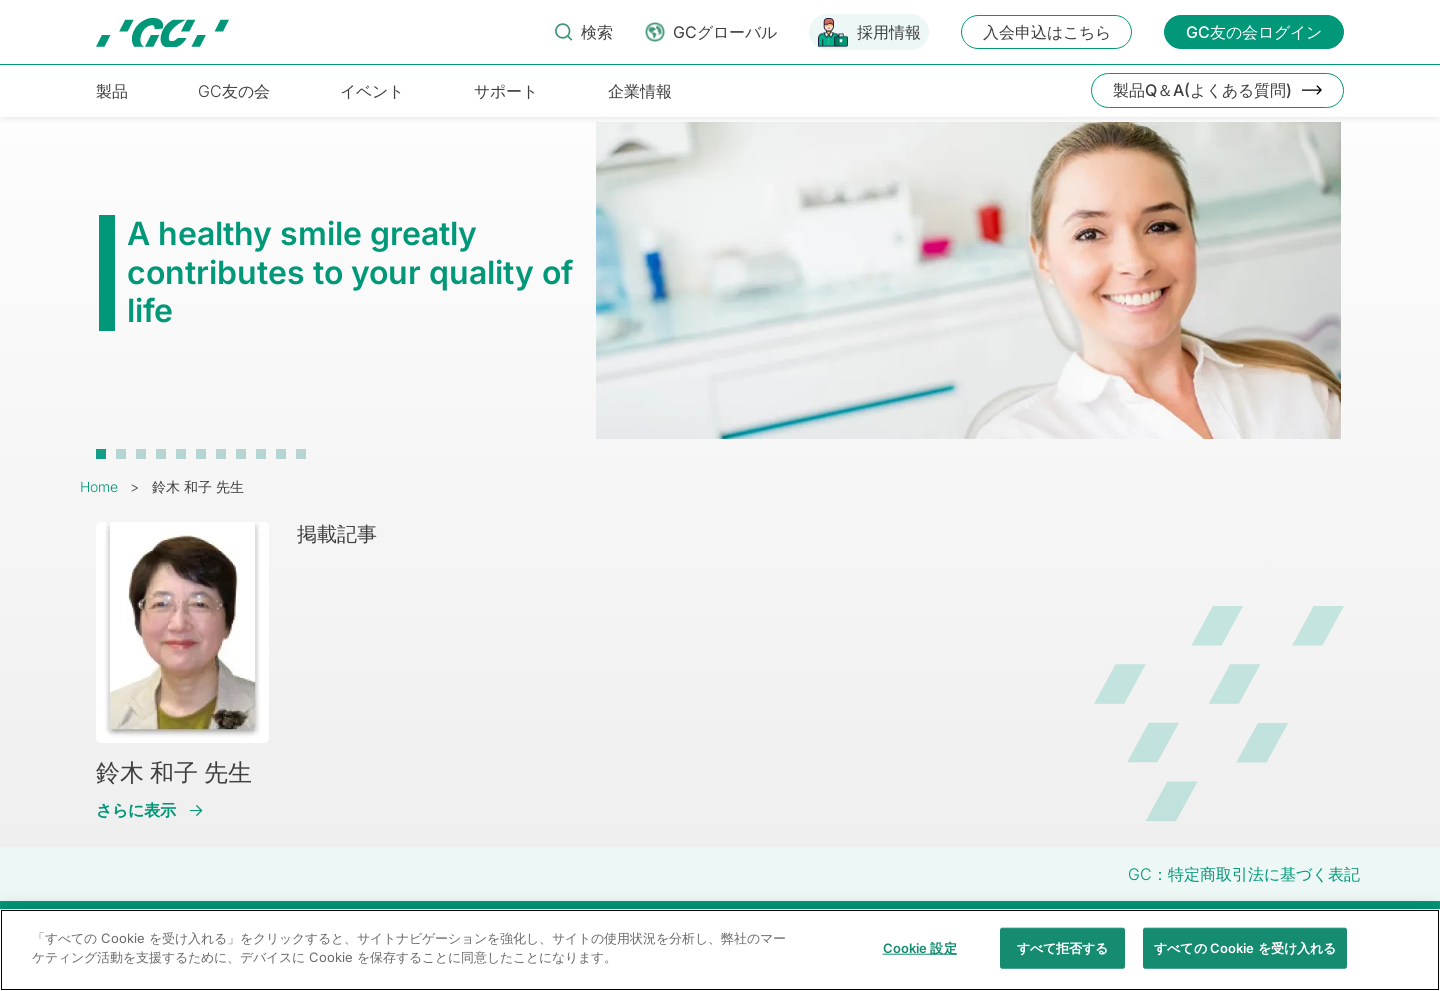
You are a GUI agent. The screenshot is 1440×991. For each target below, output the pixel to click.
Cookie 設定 (920, 959)
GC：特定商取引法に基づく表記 (1244, 874)
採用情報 (889, 32)
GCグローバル (725, 32)
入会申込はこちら (1047, 32)
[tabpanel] (720, 290)
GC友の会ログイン (1254, 32)
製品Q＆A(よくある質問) (1202, 90)
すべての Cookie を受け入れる (1245, 959)
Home (99, 486)
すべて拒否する (1063, 959)
